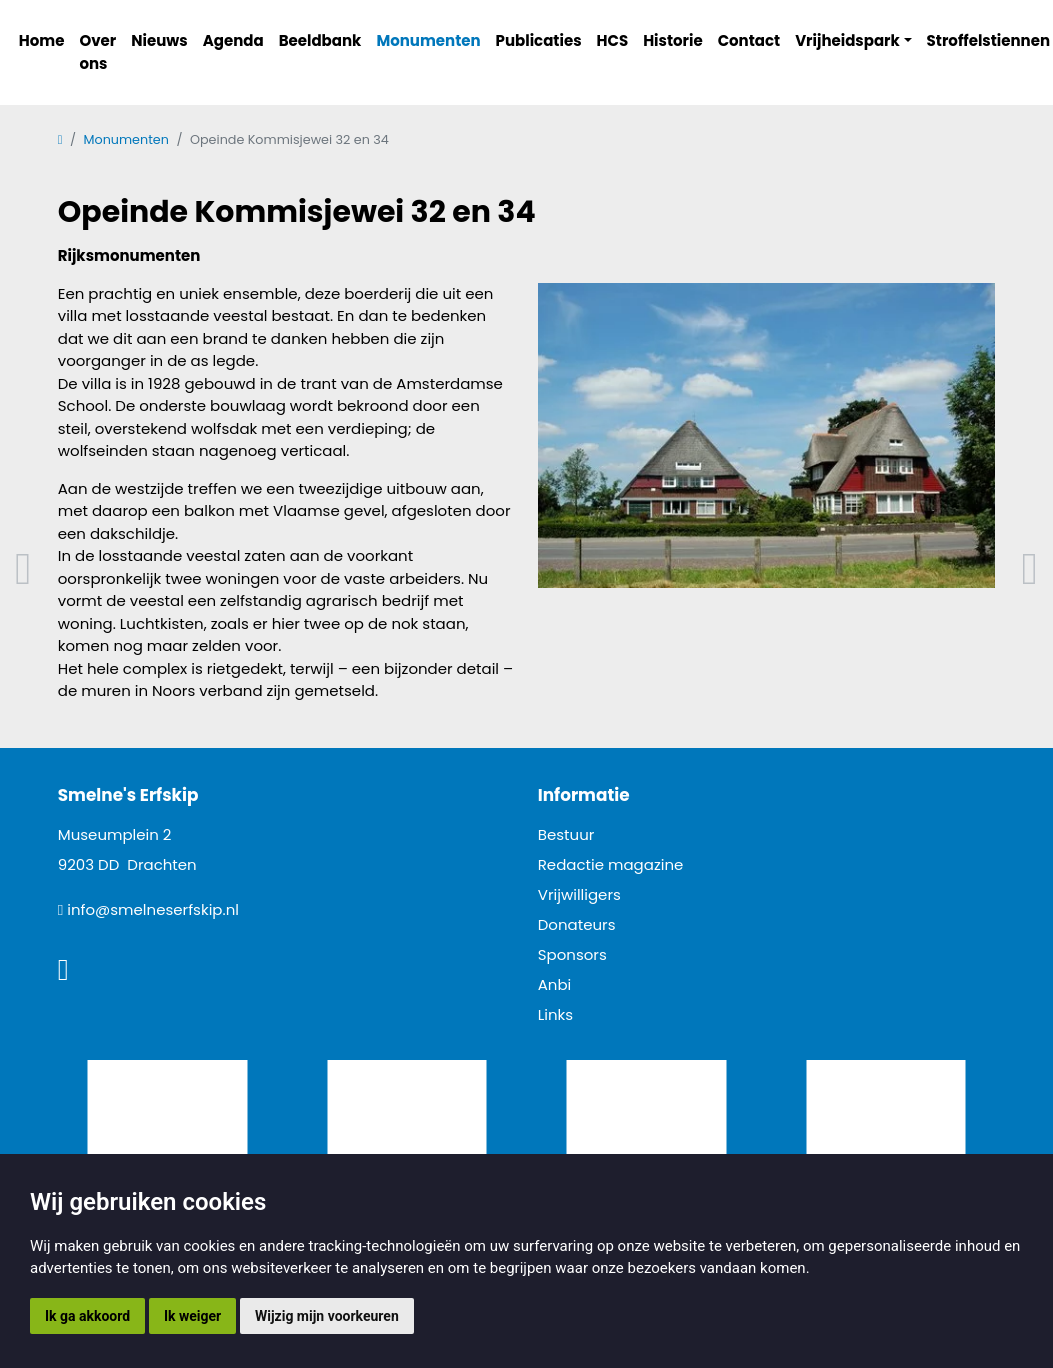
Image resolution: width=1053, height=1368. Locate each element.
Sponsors (572, 954)
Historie (673, 40)
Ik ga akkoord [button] (87, 1316)
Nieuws (159, 40)
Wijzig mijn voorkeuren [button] (327, 1316)
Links (555, 1014)
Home (42, 40)
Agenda (233, 40)
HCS (613, 40)
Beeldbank (320, 40)
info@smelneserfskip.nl (153, 909)
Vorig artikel (23, 569)
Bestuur (566, 834)
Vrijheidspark (847, 40)
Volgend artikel (1030, 569)
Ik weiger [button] (192, 1316)
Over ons (97, 52)
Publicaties (539, 40)
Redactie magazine (611, 864)
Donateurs (577, 924)
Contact (749, 40)
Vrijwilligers (579, 894)
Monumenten (428, 40)
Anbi (555, 984)
